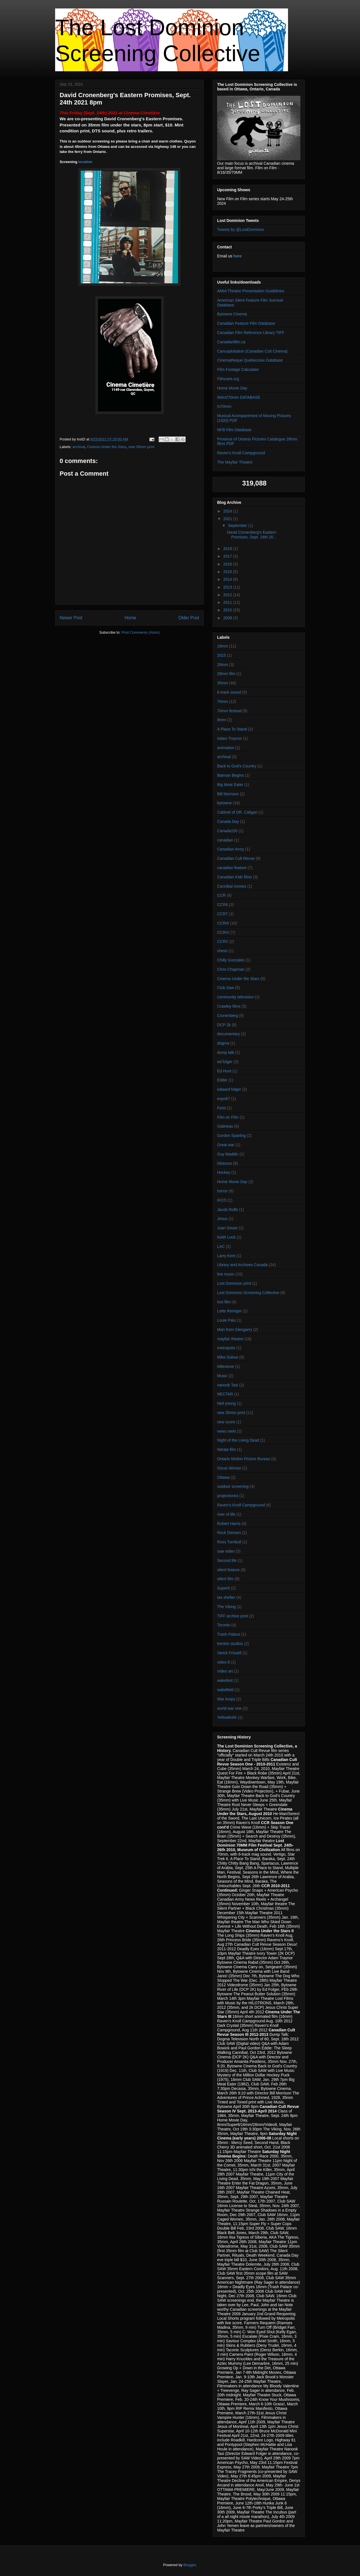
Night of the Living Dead (238, 1440)
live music (225, 1274)
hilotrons (224, 1163)
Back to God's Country (236, 766)
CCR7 (222, 914)
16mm (222, 646)
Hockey (223, 1172)
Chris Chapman (230, 969)
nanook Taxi (227, 1385)
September (238, 525)
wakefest (225, 1680)
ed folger (224, 1061)
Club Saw (225, 987)
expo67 (223, 1098)
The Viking (226, 1606)
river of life (226, 1514)
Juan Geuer (227, 1228)
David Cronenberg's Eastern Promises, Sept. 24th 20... (251, 534)
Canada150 (227, 831)
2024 (228, 511)
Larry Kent (226, 1256)
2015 (228, 571)
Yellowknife (227, 1717)
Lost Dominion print (234, 1283)
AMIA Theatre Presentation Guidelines (250, 291)
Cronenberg (227, 1015)
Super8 (223, 1588)
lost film (223, 1302)
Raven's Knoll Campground (241, 453)
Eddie (222, 1080)
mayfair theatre (230, 1339)
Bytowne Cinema (232, 314)
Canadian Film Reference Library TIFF (250, 332)
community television (235, 997)
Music (222, 1375)
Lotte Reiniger (229, 1311)
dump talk (225, 1052)
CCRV (222, 941)
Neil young (226, 1403)
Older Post (188, 617)
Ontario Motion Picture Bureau (243, 1459)
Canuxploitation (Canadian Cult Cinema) (252, 351)
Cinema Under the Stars (106, 447)
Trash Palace (228, 1634)
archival (79, 447)
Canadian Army (230, 849)
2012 (228, 595)
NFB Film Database (234, 430)
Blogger (189, 2565)
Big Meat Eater (230, 784)
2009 (228, 618)
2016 (228, 564)
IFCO (221, 1200)
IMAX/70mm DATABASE (238, 397)
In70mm (224, 406)
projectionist (227, 1495)
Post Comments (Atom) (140, 632)
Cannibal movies (231, 886)
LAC (221, 1246)
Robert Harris (228, 1523)
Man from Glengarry (234, 1329)
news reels (226, 1431)
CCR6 (222, 904)
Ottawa (223, 1477)
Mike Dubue (227, 1357)
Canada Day (228, 821)
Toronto (223, 1625)
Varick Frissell (229, 1653)
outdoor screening (233, 1486)
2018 (228, 548)
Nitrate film (226, 1449)
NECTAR (225, 1394)
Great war (225, 1145)
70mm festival (229, 711)
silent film (225, 1579)
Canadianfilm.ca (231, 342)
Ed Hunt (224, 1071)
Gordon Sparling (231, 1135)
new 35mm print (141, 447)
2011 (228, 602)
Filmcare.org (228, 379)
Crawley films (228, 1006)
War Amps (226, 1699)
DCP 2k (224, 1025)
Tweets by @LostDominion (240, 229)
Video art (225, 1671)
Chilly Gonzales (230, 960)
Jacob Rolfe (227, 1209)
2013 (228, 587)
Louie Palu (226, 1320)
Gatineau (225, 1126)
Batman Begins (230, 775)
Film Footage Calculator (238, 369)
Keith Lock (226, 1237)
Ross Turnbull (229, 1542)
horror (222, 1191)
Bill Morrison (228, 794)
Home (130, 617)
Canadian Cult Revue (236, 858)
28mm (222, 664)
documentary (228, 1034)
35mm (222, 683)
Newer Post (71, 617)
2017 (228, 556)
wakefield (225, 1689)
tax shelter (226, 1597)
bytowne (224, 803)
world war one (229, 1708)
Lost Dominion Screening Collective (248, 1292)
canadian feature (231, 867)
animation (225, 747)
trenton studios (230, 1643)
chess (222, 951)
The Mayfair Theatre (235, 462)
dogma (223, 1043)
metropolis (226, 1348)
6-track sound (229, 692)
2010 (228, 610)
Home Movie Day (232, 388)
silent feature (228, 1570)
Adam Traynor (229, 738)
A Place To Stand (232, 729)
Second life (227, 1560)
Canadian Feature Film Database (246, 323)
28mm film (226, 673)
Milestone (225, 1366)
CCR (221, 895)
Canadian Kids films (234, 877)
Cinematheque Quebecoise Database (250, 360)
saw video (226, 1551)
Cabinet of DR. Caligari (237, 812)
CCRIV (223, 932)
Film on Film (227, 1117)
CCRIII (223, 923)
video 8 (223, 1662)
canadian (225, 840)
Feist (221, 1108)
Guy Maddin (227, 1154)
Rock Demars (229, 1532)
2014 (228, 579)
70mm (222, 701)
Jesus (222, 1218)
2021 (228, 518)
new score (226, 1422)
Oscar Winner (229, 1468)
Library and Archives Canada (242, 1265)
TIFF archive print (232, 1616)
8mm (221, 720)
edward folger (229, 1089)
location (85, 162)
